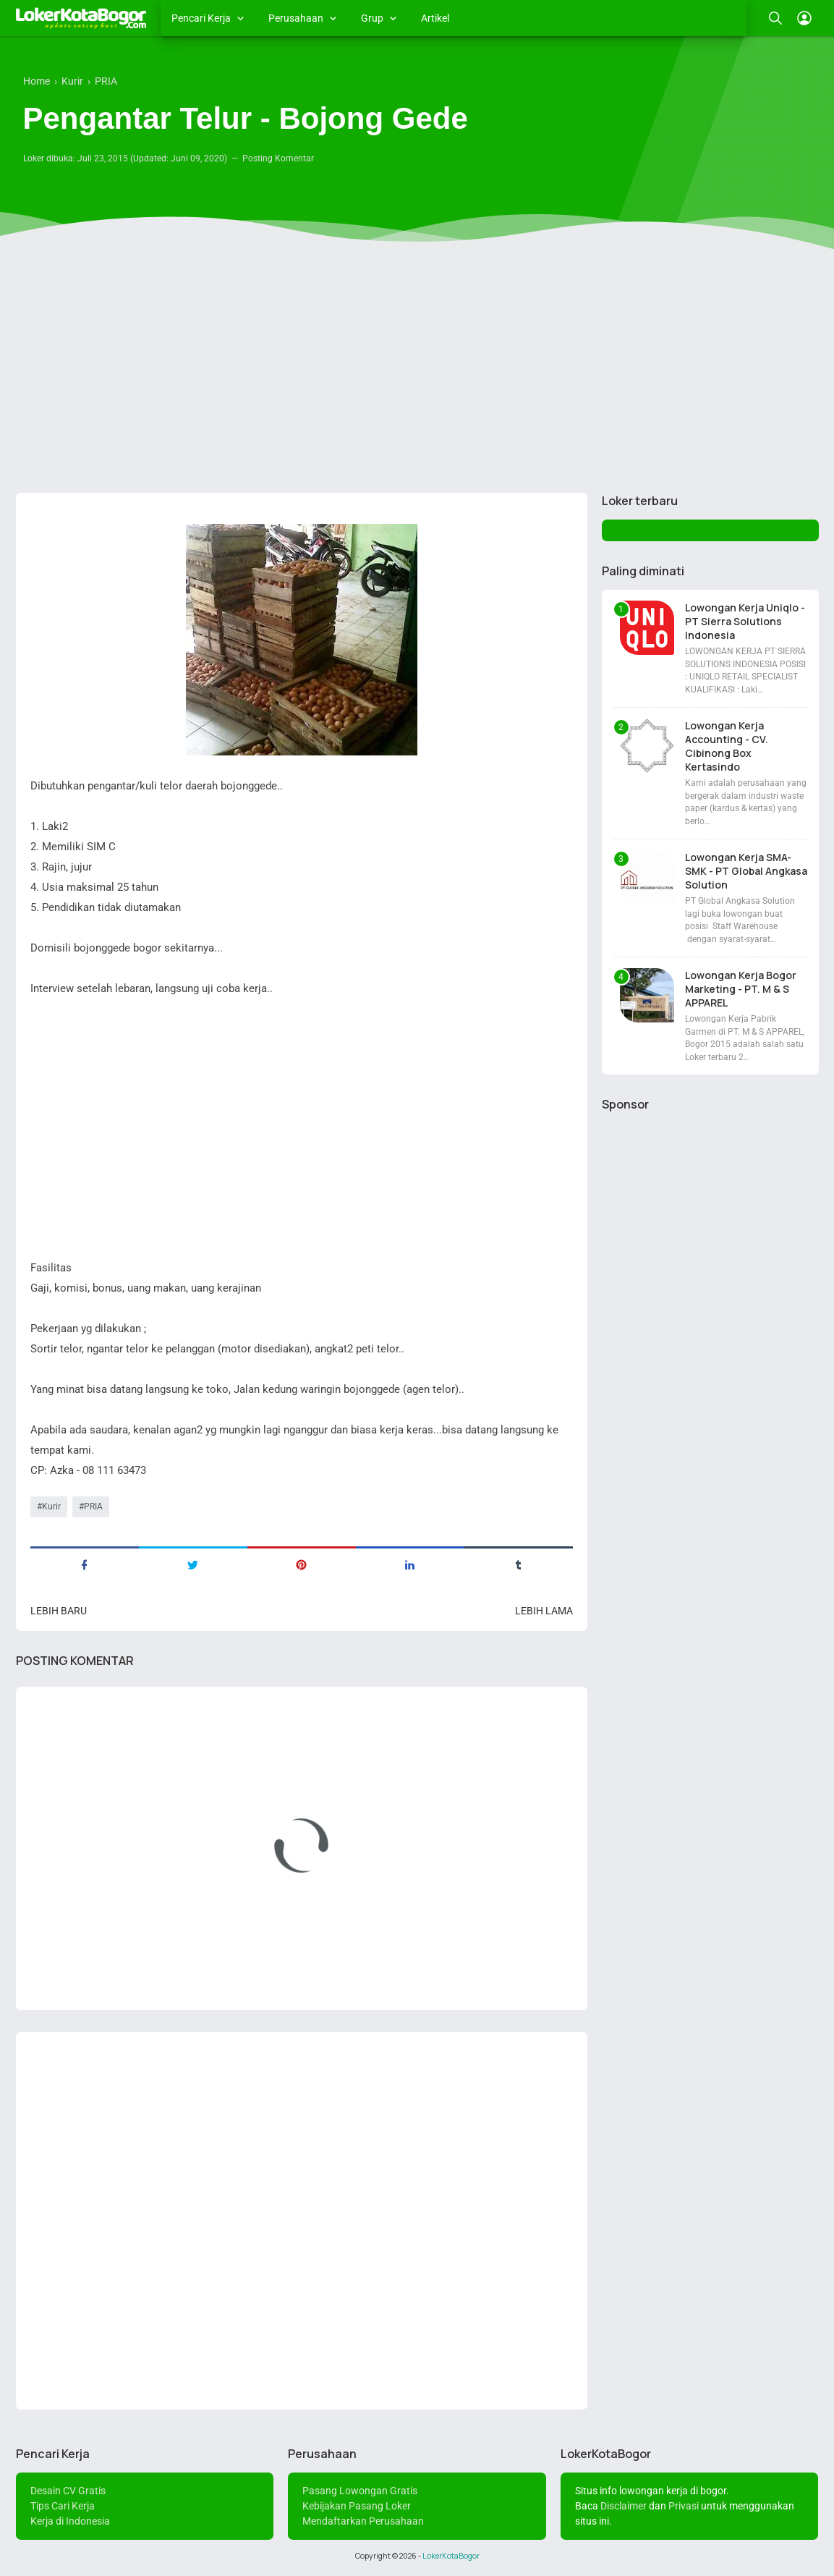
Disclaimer (623, 2506)
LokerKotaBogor (451, 2556)
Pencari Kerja (201, 18)
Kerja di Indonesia (70, 2521)
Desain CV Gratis (68, 2490)
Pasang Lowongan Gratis (359, 2490)
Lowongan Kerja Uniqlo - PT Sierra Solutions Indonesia (745, 621)
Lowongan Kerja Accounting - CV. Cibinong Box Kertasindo (726, 746)
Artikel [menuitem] (435, 18)
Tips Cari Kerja (62, 2506)
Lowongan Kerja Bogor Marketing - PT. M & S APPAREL (740, 988)
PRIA (93, 1506)
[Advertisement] (417, 369)
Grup (372, 18)
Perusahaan (295, 18)
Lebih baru (58, 1611)
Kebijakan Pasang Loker (356, 2506)
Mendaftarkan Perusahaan (363, 2521)
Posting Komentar (278, 158)
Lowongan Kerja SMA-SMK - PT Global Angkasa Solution (746, 870)
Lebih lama (544, 1611)
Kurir (51, 1506)
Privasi (683, 2506)
